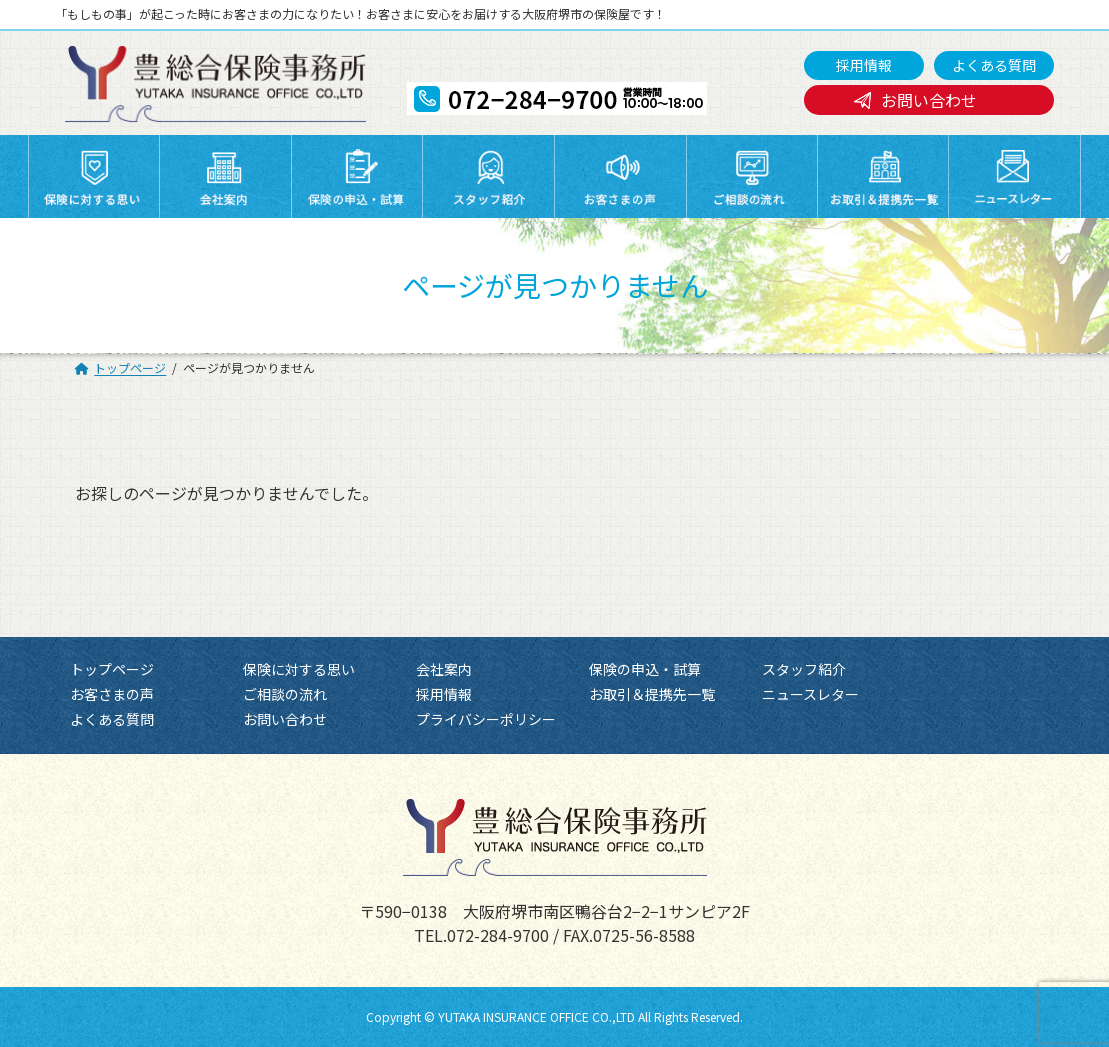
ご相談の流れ (285, 694)
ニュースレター (810, 694)
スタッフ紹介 (804, 669)
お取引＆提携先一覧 (652, 694)
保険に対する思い (299, 669)
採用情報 (864, 65)
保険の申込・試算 (645, 669)
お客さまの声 (112, 694)
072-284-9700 (498, 934)
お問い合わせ (929, 100)
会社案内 (444, 669)
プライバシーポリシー (486, 719)
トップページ (112, 669)
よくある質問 (994, 65)
